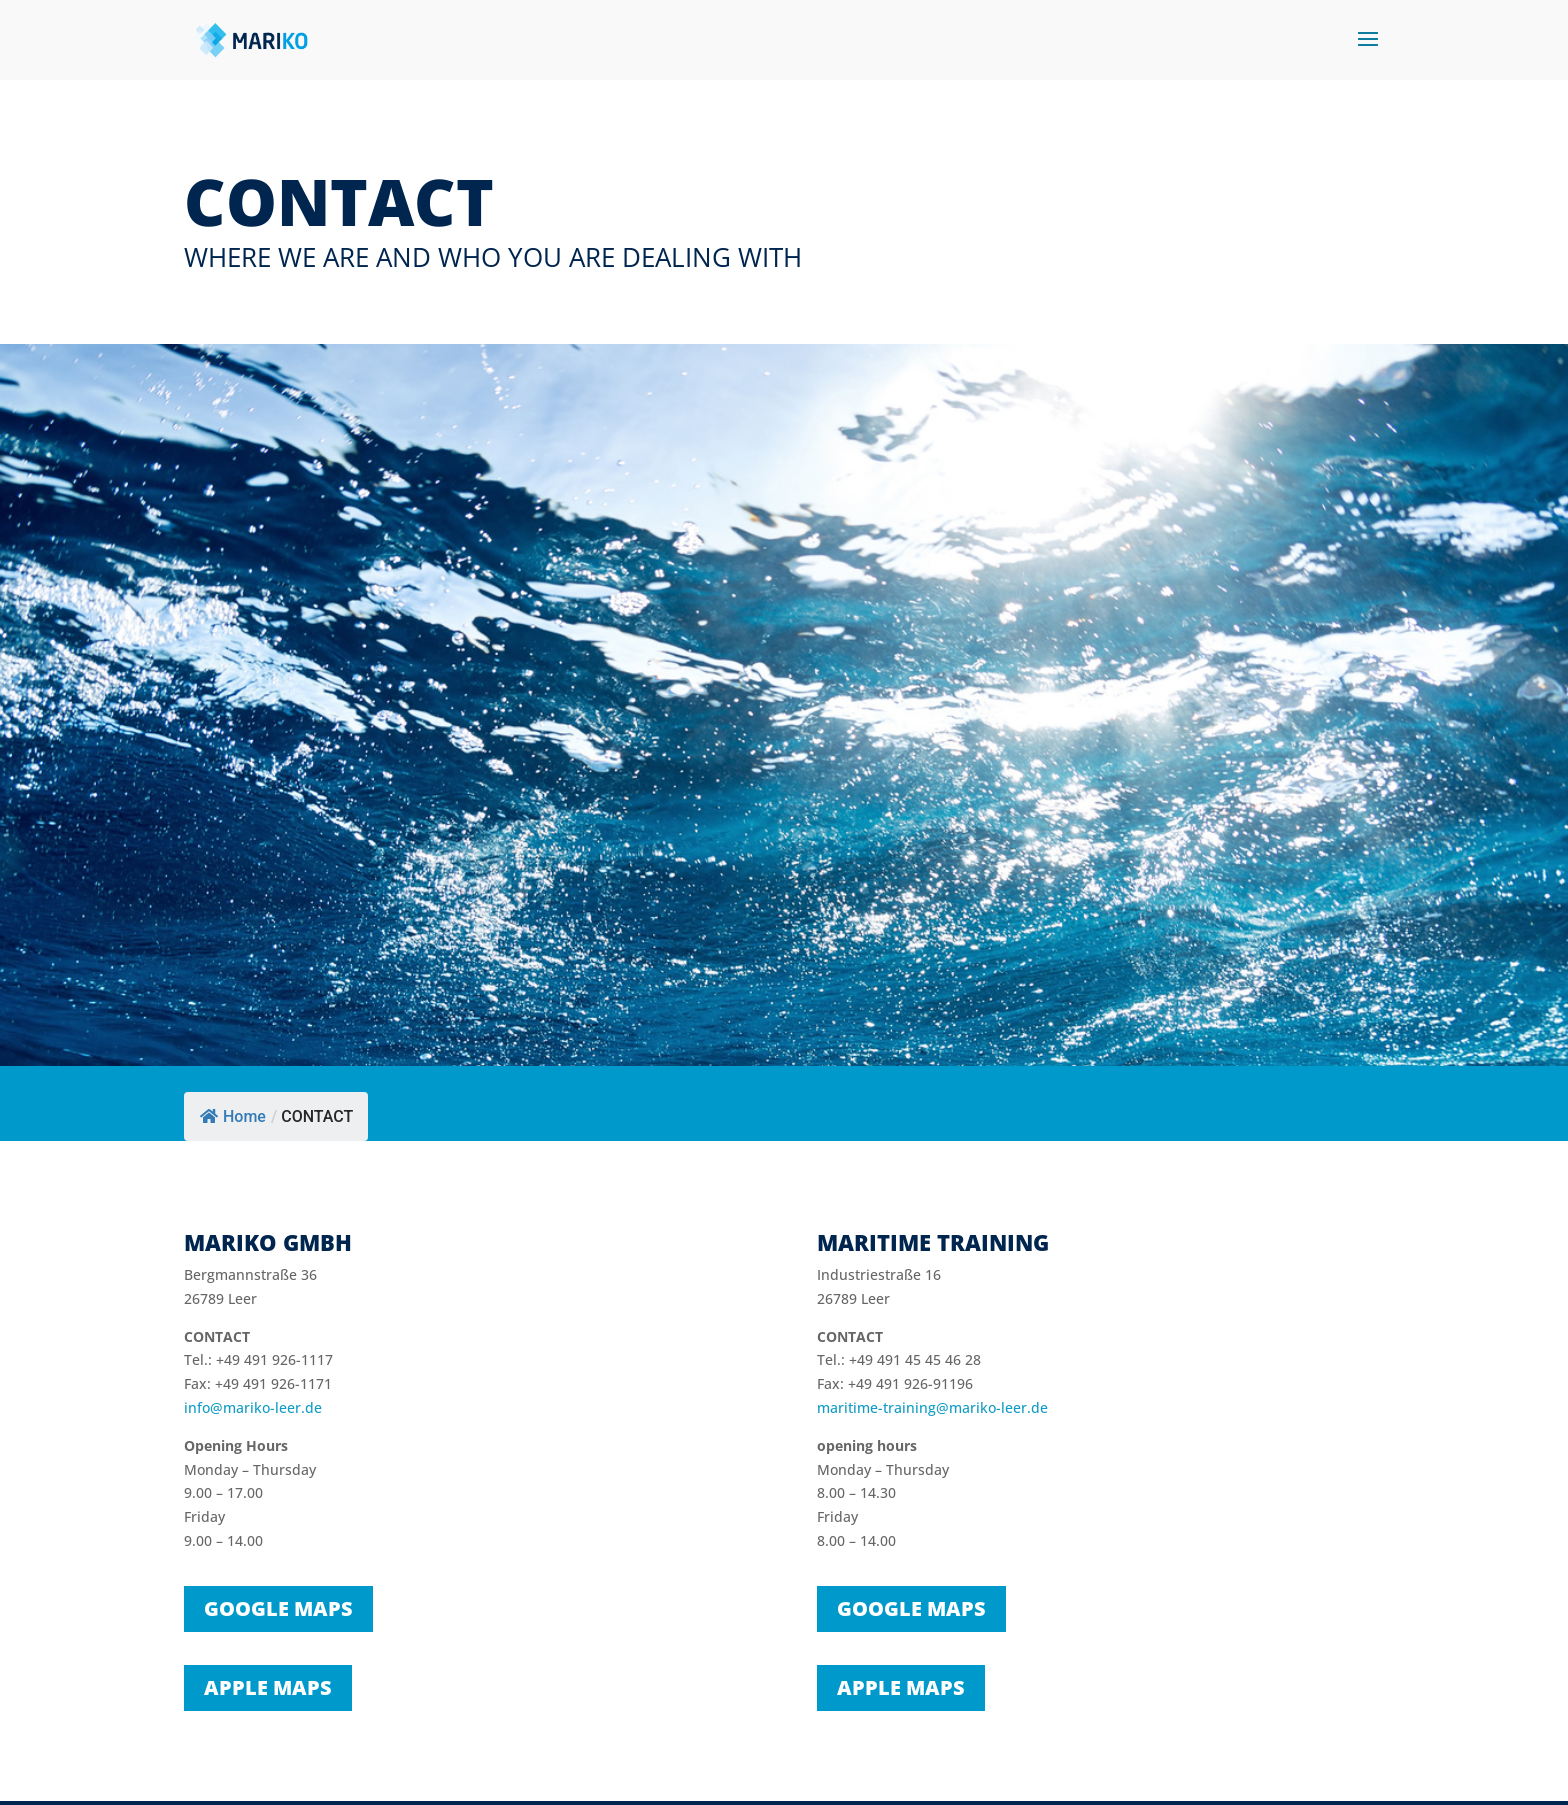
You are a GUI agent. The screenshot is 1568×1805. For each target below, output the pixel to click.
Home (233, 1116)
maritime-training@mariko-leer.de (932, 1407)
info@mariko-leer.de (253, 1407)
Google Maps (278, 1608)
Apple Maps (268, 1687)
